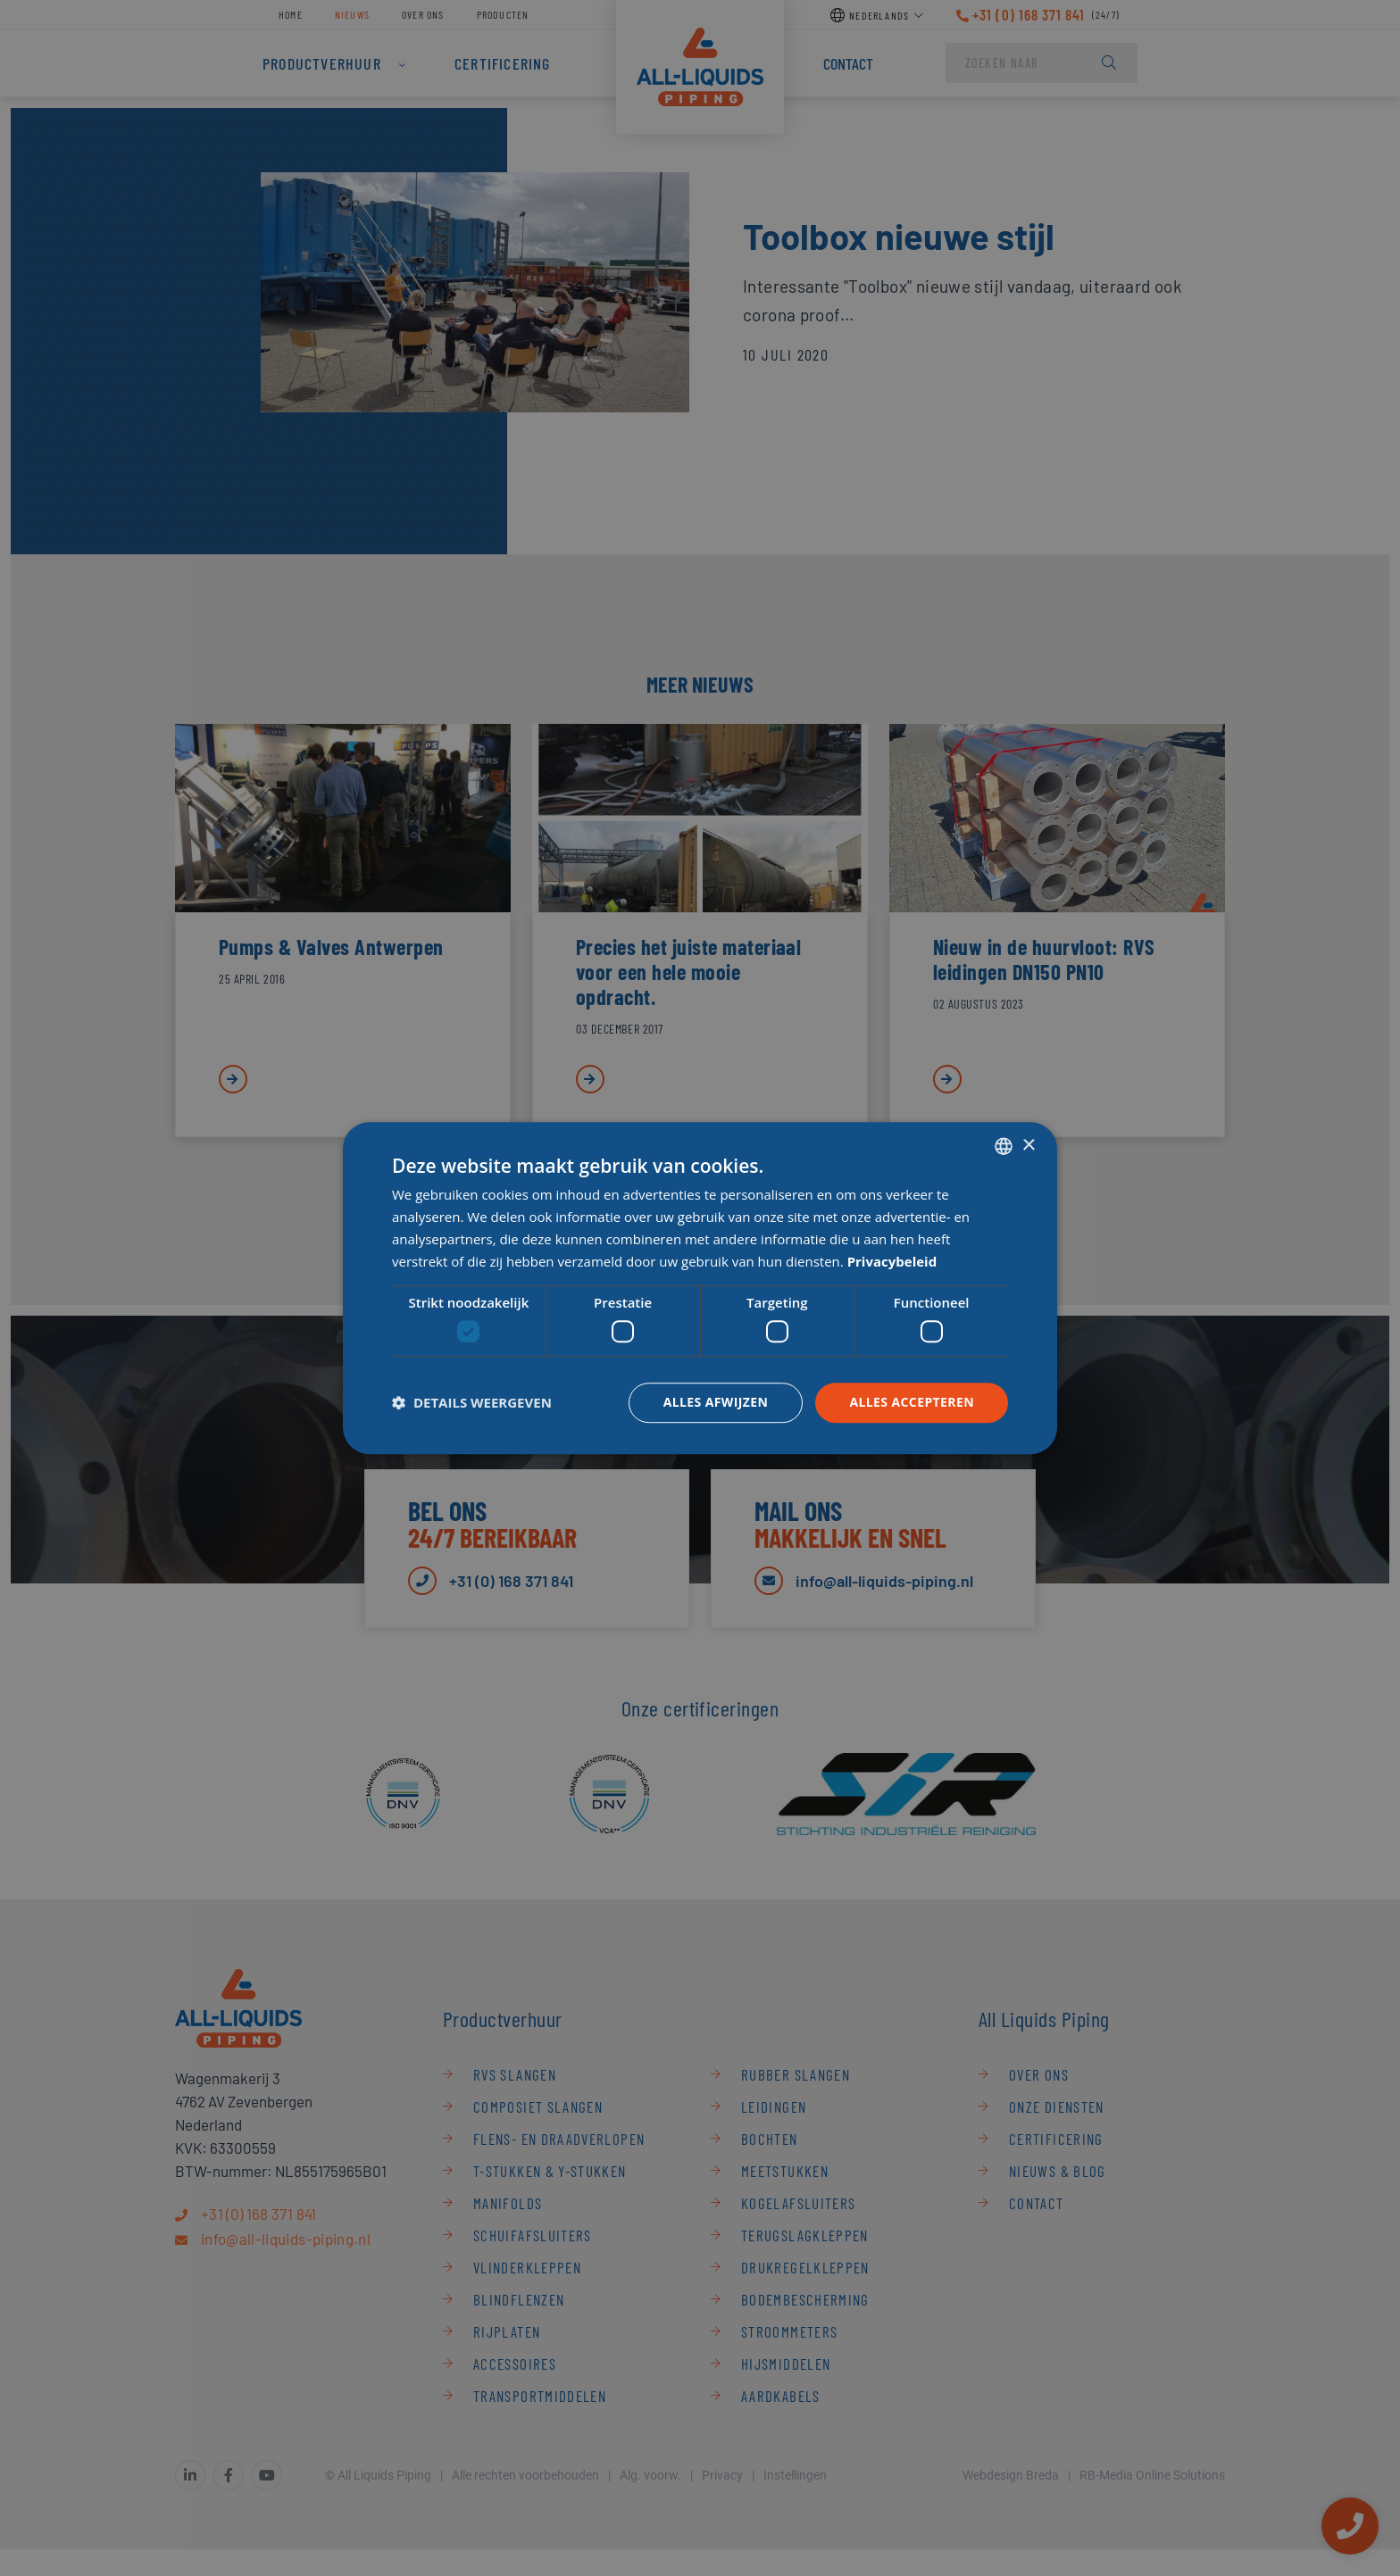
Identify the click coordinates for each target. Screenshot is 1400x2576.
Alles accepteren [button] (911, 1401)
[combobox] (1003, 1146)
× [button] (1028, 1145)
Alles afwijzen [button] (716, 1401)
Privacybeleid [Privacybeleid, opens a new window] (892, 1261)
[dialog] (700, 1288)
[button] (472, 1402)
